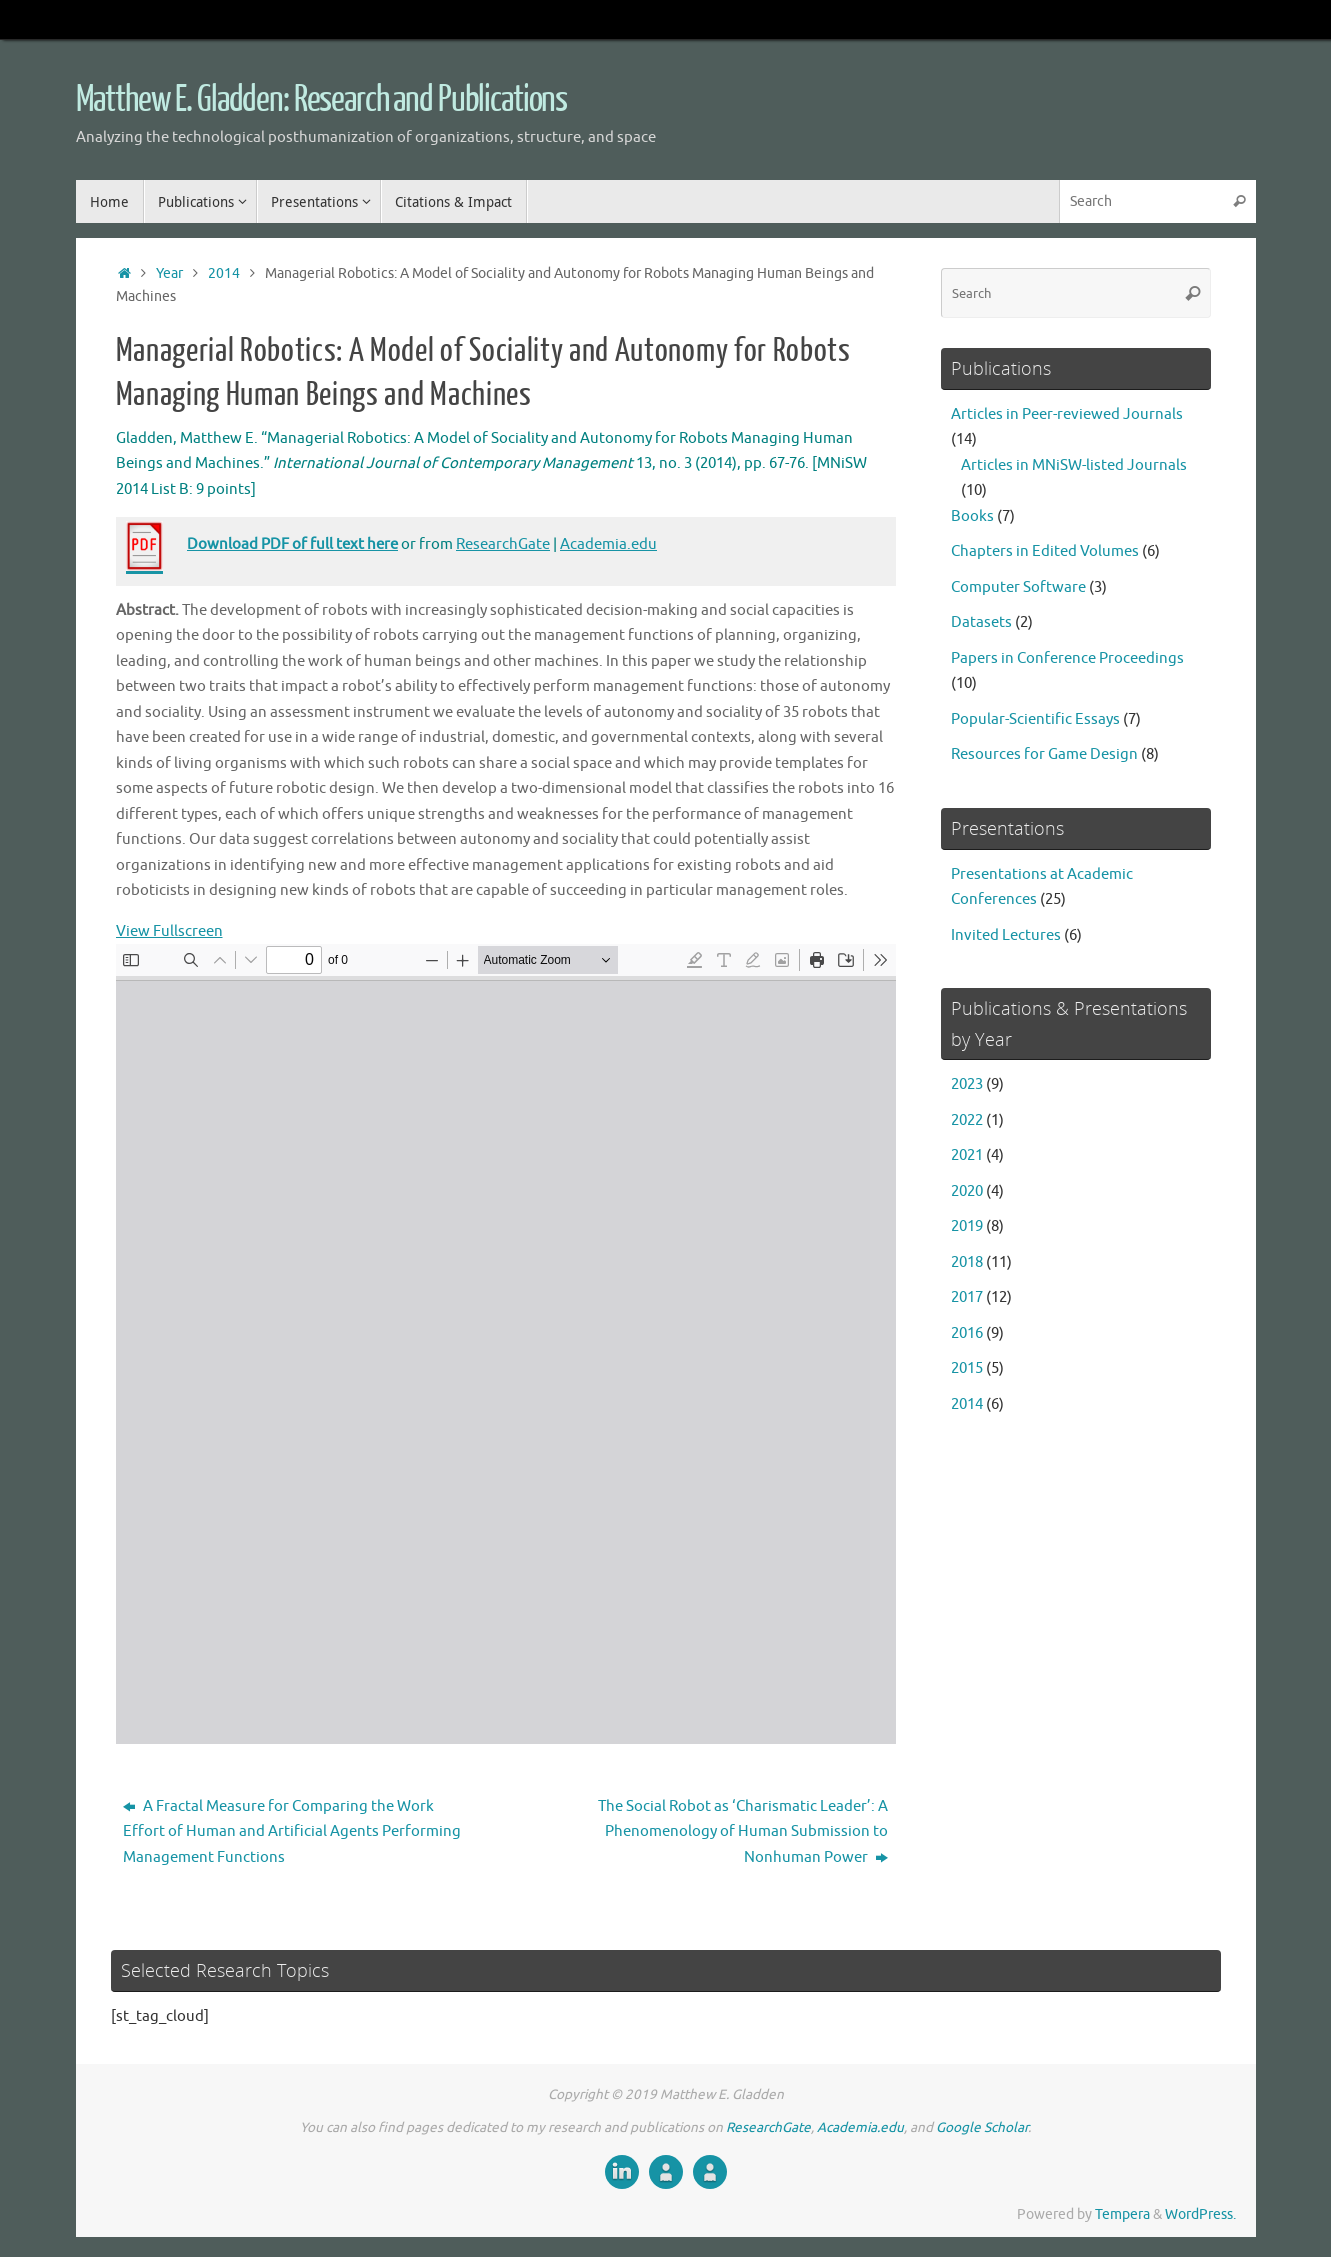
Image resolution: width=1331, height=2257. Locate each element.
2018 (967, 1262)
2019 (967, 1226)
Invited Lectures (1006, 935)
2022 (967, 1120)
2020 (967, 1191)
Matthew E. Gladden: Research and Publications (322, 100)
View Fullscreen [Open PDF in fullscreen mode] (169, 931)
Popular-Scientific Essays (1035, 719)
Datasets (981, 622)
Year (169, 273)
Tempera (1122, 2214)
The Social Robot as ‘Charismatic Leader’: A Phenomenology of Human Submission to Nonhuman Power (743, 1832)
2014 (224, 273)
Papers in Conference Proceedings (1067, 658)
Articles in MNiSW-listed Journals (1074, 465)
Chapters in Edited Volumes (1045, 551)
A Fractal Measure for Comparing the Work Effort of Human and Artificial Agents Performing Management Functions (292, 1832)
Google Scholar (982, 2127)
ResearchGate (503, 544)
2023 (967, 1084)
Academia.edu (608, 544)
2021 (967, 1155)
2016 (967, 1333)
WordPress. (1200, 2214)
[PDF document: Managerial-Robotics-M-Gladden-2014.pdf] (506, 1344)
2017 (967, 1297)
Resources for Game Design (1044, 754)
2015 (967, 1368)
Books (972, 516)
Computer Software (1018, 587)
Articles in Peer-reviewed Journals (1067, 414)
